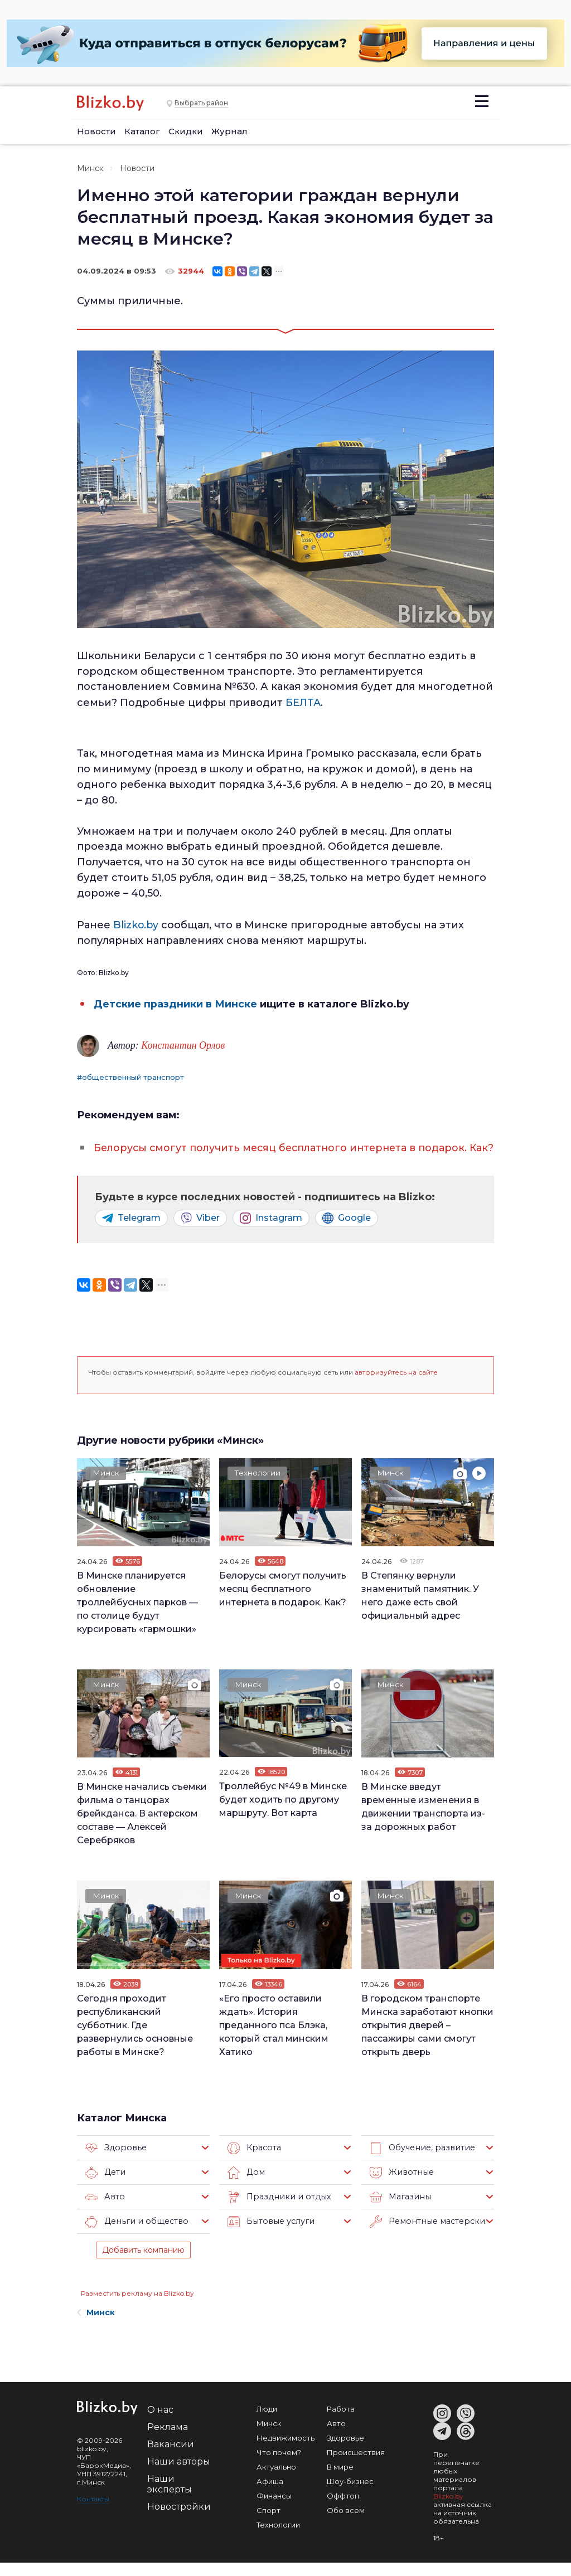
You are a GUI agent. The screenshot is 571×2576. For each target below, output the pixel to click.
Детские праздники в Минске (175, 1002)
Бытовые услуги (269, 2235)
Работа (341, 2422)
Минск (90, 168)
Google (346, 1231)
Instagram (271, 1231)
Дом (246, 2186)
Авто (104, 2210)
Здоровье (114, 2161)
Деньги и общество (134, 2235)
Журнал (229, 131)
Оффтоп (343, 2509)
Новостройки (179, 2520)
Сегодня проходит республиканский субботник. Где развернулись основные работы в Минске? (135, 2038)
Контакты (93, 2512)
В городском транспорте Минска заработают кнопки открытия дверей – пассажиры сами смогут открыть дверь (427, 2038)
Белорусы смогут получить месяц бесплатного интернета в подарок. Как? (282, 1602)
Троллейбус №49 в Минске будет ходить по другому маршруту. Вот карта (283, 1813)
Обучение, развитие (420, 2161)
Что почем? (279, 2465)
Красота (253, 2161)
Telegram (131, 1231)
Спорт (268, 2523)
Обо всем (346, 2523)
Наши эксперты (169, 2497)
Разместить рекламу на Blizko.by (137, 2306)
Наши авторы (178, 2475)
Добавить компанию (143, 2263)
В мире (340, 2480)
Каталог (142, 131)
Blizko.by (136, 924)
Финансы (274, 2509)
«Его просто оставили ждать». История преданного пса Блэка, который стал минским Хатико (273, 2038)
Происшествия (356, 2465)
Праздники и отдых (276, 2210)
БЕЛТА (302, 702)
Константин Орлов (183, 1043)
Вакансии (170, 2457)
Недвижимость (285, 2451)
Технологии (258, 1487)
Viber (200, 1231)
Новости (96, 131)
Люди (267, 2422)
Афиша (270, 2494)
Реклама (167, 2440)
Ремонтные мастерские (427, 2235)
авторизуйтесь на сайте (396, 1385)
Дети (105, 2186)
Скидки (185, 131)
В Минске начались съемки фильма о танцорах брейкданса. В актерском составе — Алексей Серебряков (142, 1827)
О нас (160, 2423)
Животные (400, 2186)
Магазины (399, 2210)
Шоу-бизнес (350, 2494)
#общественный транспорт (130, 1075)
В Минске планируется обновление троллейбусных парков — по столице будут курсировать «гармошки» (137, 1616)
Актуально (276, 2480)
